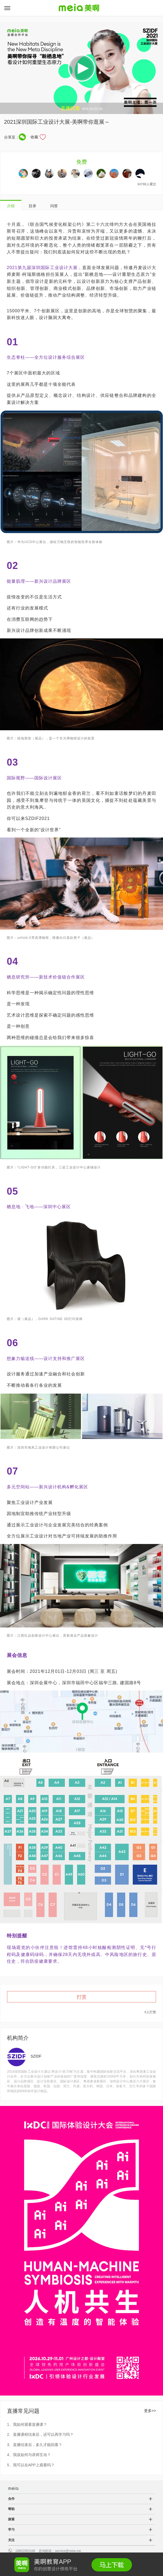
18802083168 (25, 2551)
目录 (32, 206)
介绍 (11, 206)
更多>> (150, 2410)
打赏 (82, 1997)
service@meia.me (68, 2551)
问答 (54, 206)
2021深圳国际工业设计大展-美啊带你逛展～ (57, 122)
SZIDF (36, 2056)
